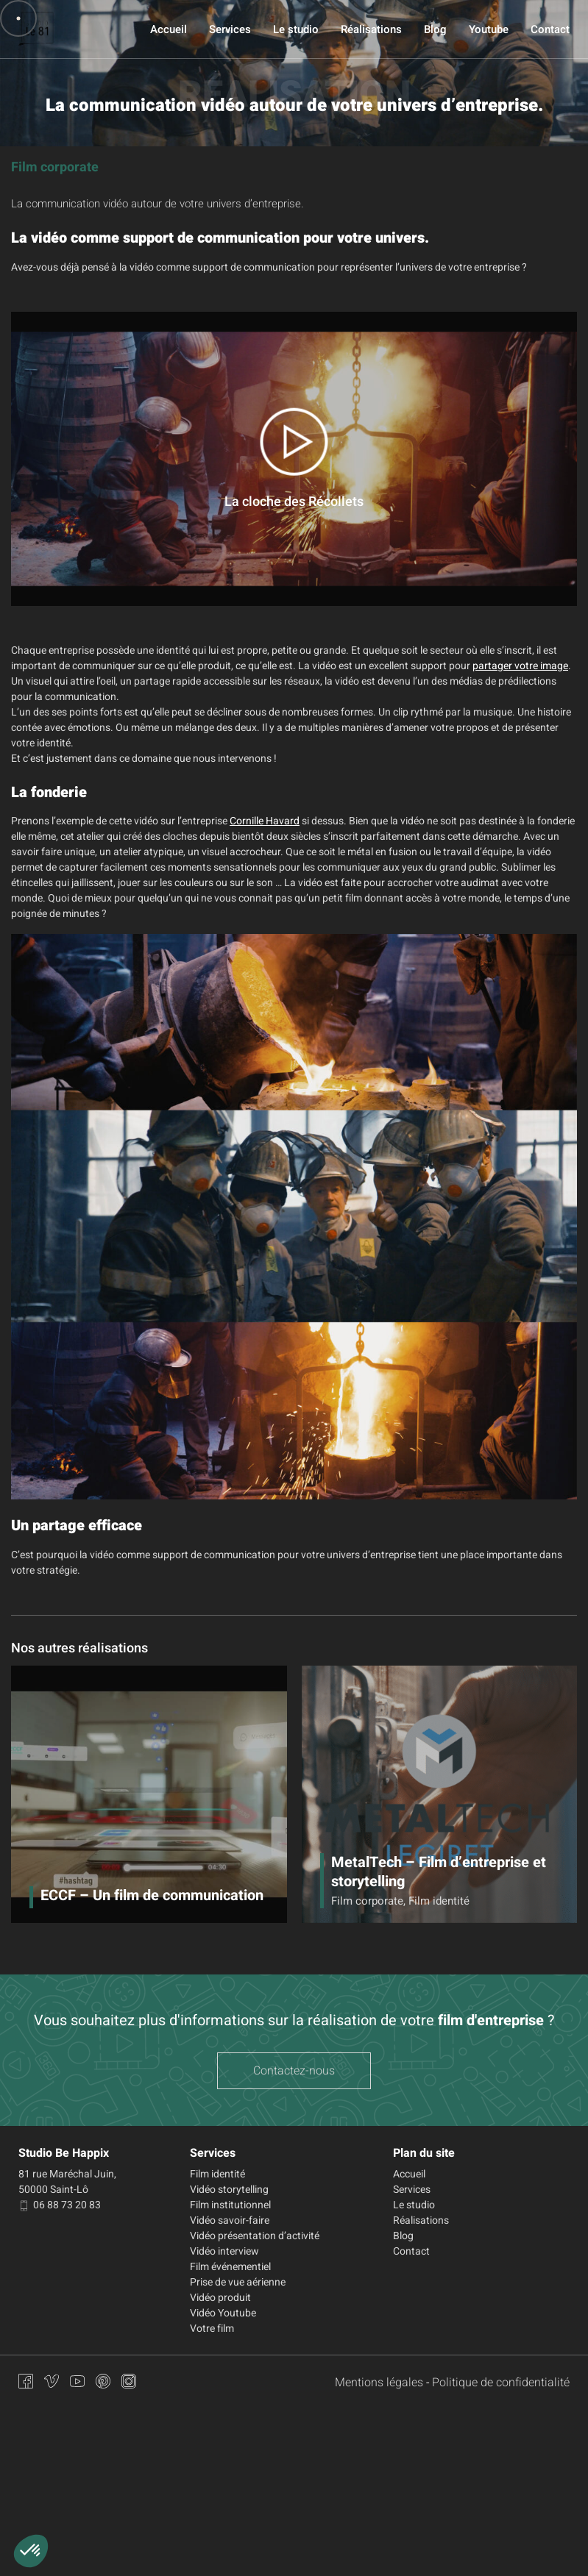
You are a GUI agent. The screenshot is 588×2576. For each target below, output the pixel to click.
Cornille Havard (265, 821)
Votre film (212, 2328)
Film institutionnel (230, 2205)
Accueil (168, 29)
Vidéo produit (220, 2297)
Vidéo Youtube (223, 2313)
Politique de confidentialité (501, 2382)
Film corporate (55, 167)
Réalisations (371, 29)
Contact (550, 29)
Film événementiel (230, 2266)
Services (230, 29)
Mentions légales (379, 2382)
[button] (31, 2551)
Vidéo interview (224, 2251)
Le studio (296, 29)
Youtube (489, 29)
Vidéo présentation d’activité (254, 2236)
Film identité (217, 2174)
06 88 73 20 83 (59, 2205)
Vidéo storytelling (229, 2189)
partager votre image (520, 666)
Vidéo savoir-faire (229, 2220)
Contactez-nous (294, 2071)
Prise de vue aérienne (238, 2282)
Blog (435, 29)
